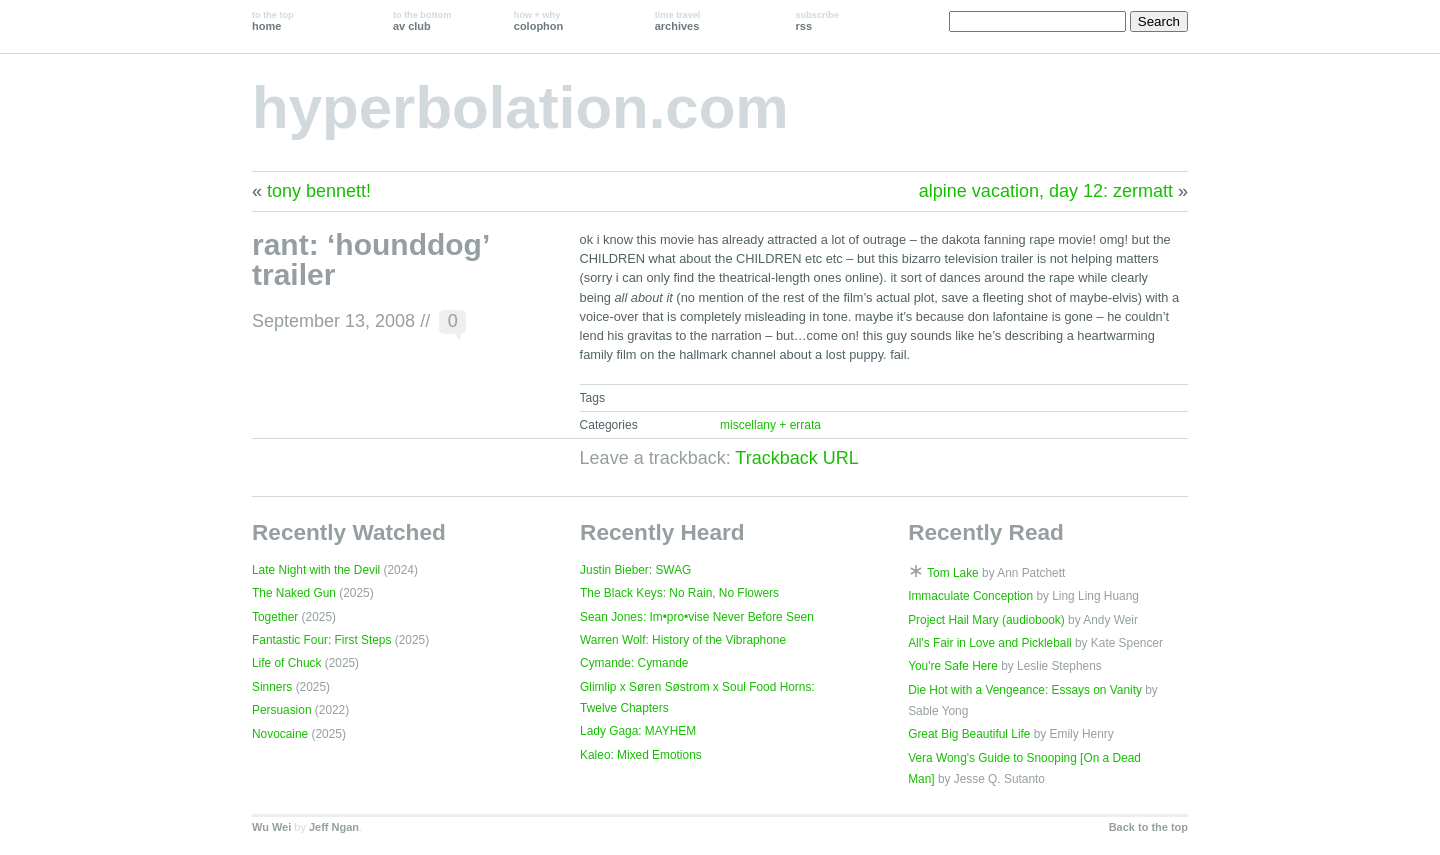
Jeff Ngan (334, 827)
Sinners (272, 687)
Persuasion (282, 710)
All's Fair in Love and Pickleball (990, 643)
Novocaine (280, 734)
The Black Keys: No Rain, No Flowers (679, 593)
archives (678, 21)
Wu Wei (271, 827)
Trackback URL (796, 458)
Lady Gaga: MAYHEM (638, 731)
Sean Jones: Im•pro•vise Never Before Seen (697, 617)
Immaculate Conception (970, 596)
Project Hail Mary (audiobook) (986, 620)
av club (422, 21)
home (273, 21)
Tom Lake (953, 573)
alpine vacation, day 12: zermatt (1046, 191)
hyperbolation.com (520, 107)
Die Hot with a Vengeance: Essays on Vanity (1025, 690)
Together (275, 617)
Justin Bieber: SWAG (635, 570)
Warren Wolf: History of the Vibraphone (683, 640)
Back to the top (1148, 827)
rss (817, 21)
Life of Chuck (286, 663)
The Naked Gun (294, 593)
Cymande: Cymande (634, 663)
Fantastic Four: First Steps (321, 640)
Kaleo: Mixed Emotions (641, 755)
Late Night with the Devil (316, 570)
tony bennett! (319, 191)
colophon (538, 21)
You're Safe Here (953, 666)
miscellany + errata (770, 425)
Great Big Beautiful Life (969, 734)
